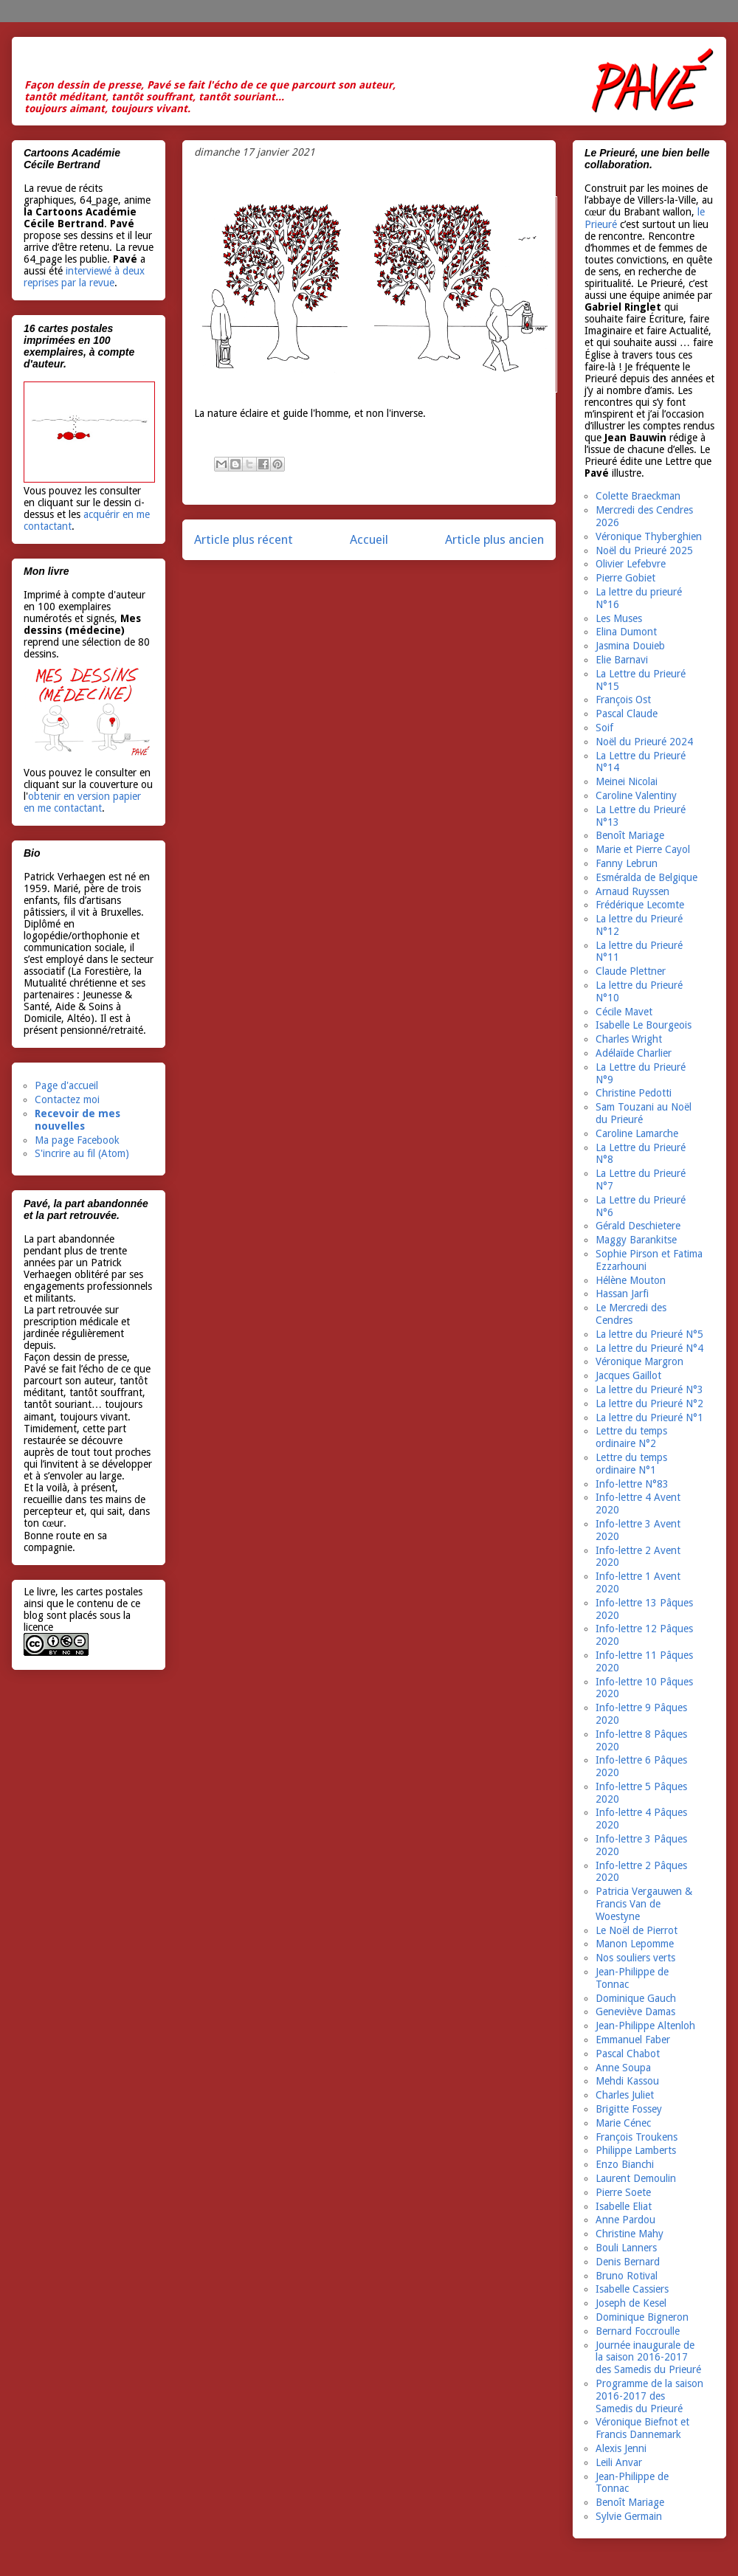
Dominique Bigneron (642, 2317)
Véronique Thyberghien (649, 536)
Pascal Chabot (628, 2053)
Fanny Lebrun (627, 863)
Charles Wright (629, 1039)
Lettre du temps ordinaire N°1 (631, 1463)
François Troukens (636, 2137)
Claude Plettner (631, 971)
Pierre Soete (623, 2192)
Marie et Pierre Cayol (643, 849)
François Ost (623, 699)
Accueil (369, 539)
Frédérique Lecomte (640, 905)
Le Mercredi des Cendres (631, 1314)
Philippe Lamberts (636, 2150)
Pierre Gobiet (625, 578)
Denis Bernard (628, 2262)
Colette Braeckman (638, 496)
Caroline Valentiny (636, 795)
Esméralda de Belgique (646, 877)
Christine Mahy (629, 2234)
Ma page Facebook (77, 1140)
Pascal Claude (627, 713)
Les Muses (619, 618)
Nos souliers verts (635, 1958)
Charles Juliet (625, 2095)
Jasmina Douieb (630, 646)
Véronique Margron (639, 1361)
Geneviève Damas (635, 2011)
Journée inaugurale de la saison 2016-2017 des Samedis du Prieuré (648, 2357)
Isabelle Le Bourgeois (644, 1025)
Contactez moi (67, 1099)
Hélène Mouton (631, 1280)
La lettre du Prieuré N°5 (649, 1334)
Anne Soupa (623, 2067)
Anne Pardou (625, 2219)
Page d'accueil (66, 1085)
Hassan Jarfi (622, 1293)
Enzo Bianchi (625, 2164)
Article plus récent (243, 539)
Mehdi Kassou (627, 2081)
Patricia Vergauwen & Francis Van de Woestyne (644, 1903)
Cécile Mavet (624, 1012)
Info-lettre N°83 (632, 1484)
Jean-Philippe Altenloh (645, 2025)
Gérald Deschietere (638, 1226)
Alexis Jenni (621, 2448)
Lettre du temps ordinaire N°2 (631, 1437)
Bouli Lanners (626, 2248)
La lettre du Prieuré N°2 (649, 1403)
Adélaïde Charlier (634, 1053)
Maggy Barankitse (636, 1240)
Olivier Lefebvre (631, 564)
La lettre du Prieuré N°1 (649, 1417)
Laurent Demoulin (636, 2178)
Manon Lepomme (635, 1944)
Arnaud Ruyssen (632, 891)
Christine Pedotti (634, 1093)
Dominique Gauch (636, 1998)
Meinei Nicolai (627, 781)
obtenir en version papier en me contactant (82, 802)
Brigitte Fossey (629, 2109)
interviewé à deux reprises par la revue (84, 277)
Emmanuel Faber (633, 2039)
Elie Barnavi (622, 660)
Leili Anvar (619, 2462)
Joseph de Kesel (631, 2303)
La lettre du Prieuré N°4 (649, 1348)
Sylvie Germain (629, 2516)
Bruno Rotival (627, 2276)
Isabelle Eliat (624, 2206)
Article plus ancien (494, 539)
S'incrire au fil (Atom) (82, 1153)
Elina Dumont (626, 632)
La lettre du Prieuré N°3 (649, 1389)
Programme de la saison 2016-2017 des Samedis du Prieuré (649, 2396)
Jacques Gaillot (628, 1375)
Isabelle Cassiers (632, 2289)
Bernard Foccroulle (638, 2331)
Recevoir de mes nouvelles (77, 1120)
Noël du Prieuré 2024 (644, 741)
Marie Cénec (623, 2123)
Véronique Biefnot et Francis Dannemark (642, 2428)
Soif (604, 727)
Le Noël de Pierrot (636, 1930)
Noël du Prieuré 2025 (644, 550)
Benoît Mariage (630, 835)
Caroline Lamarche (637, 1133)
